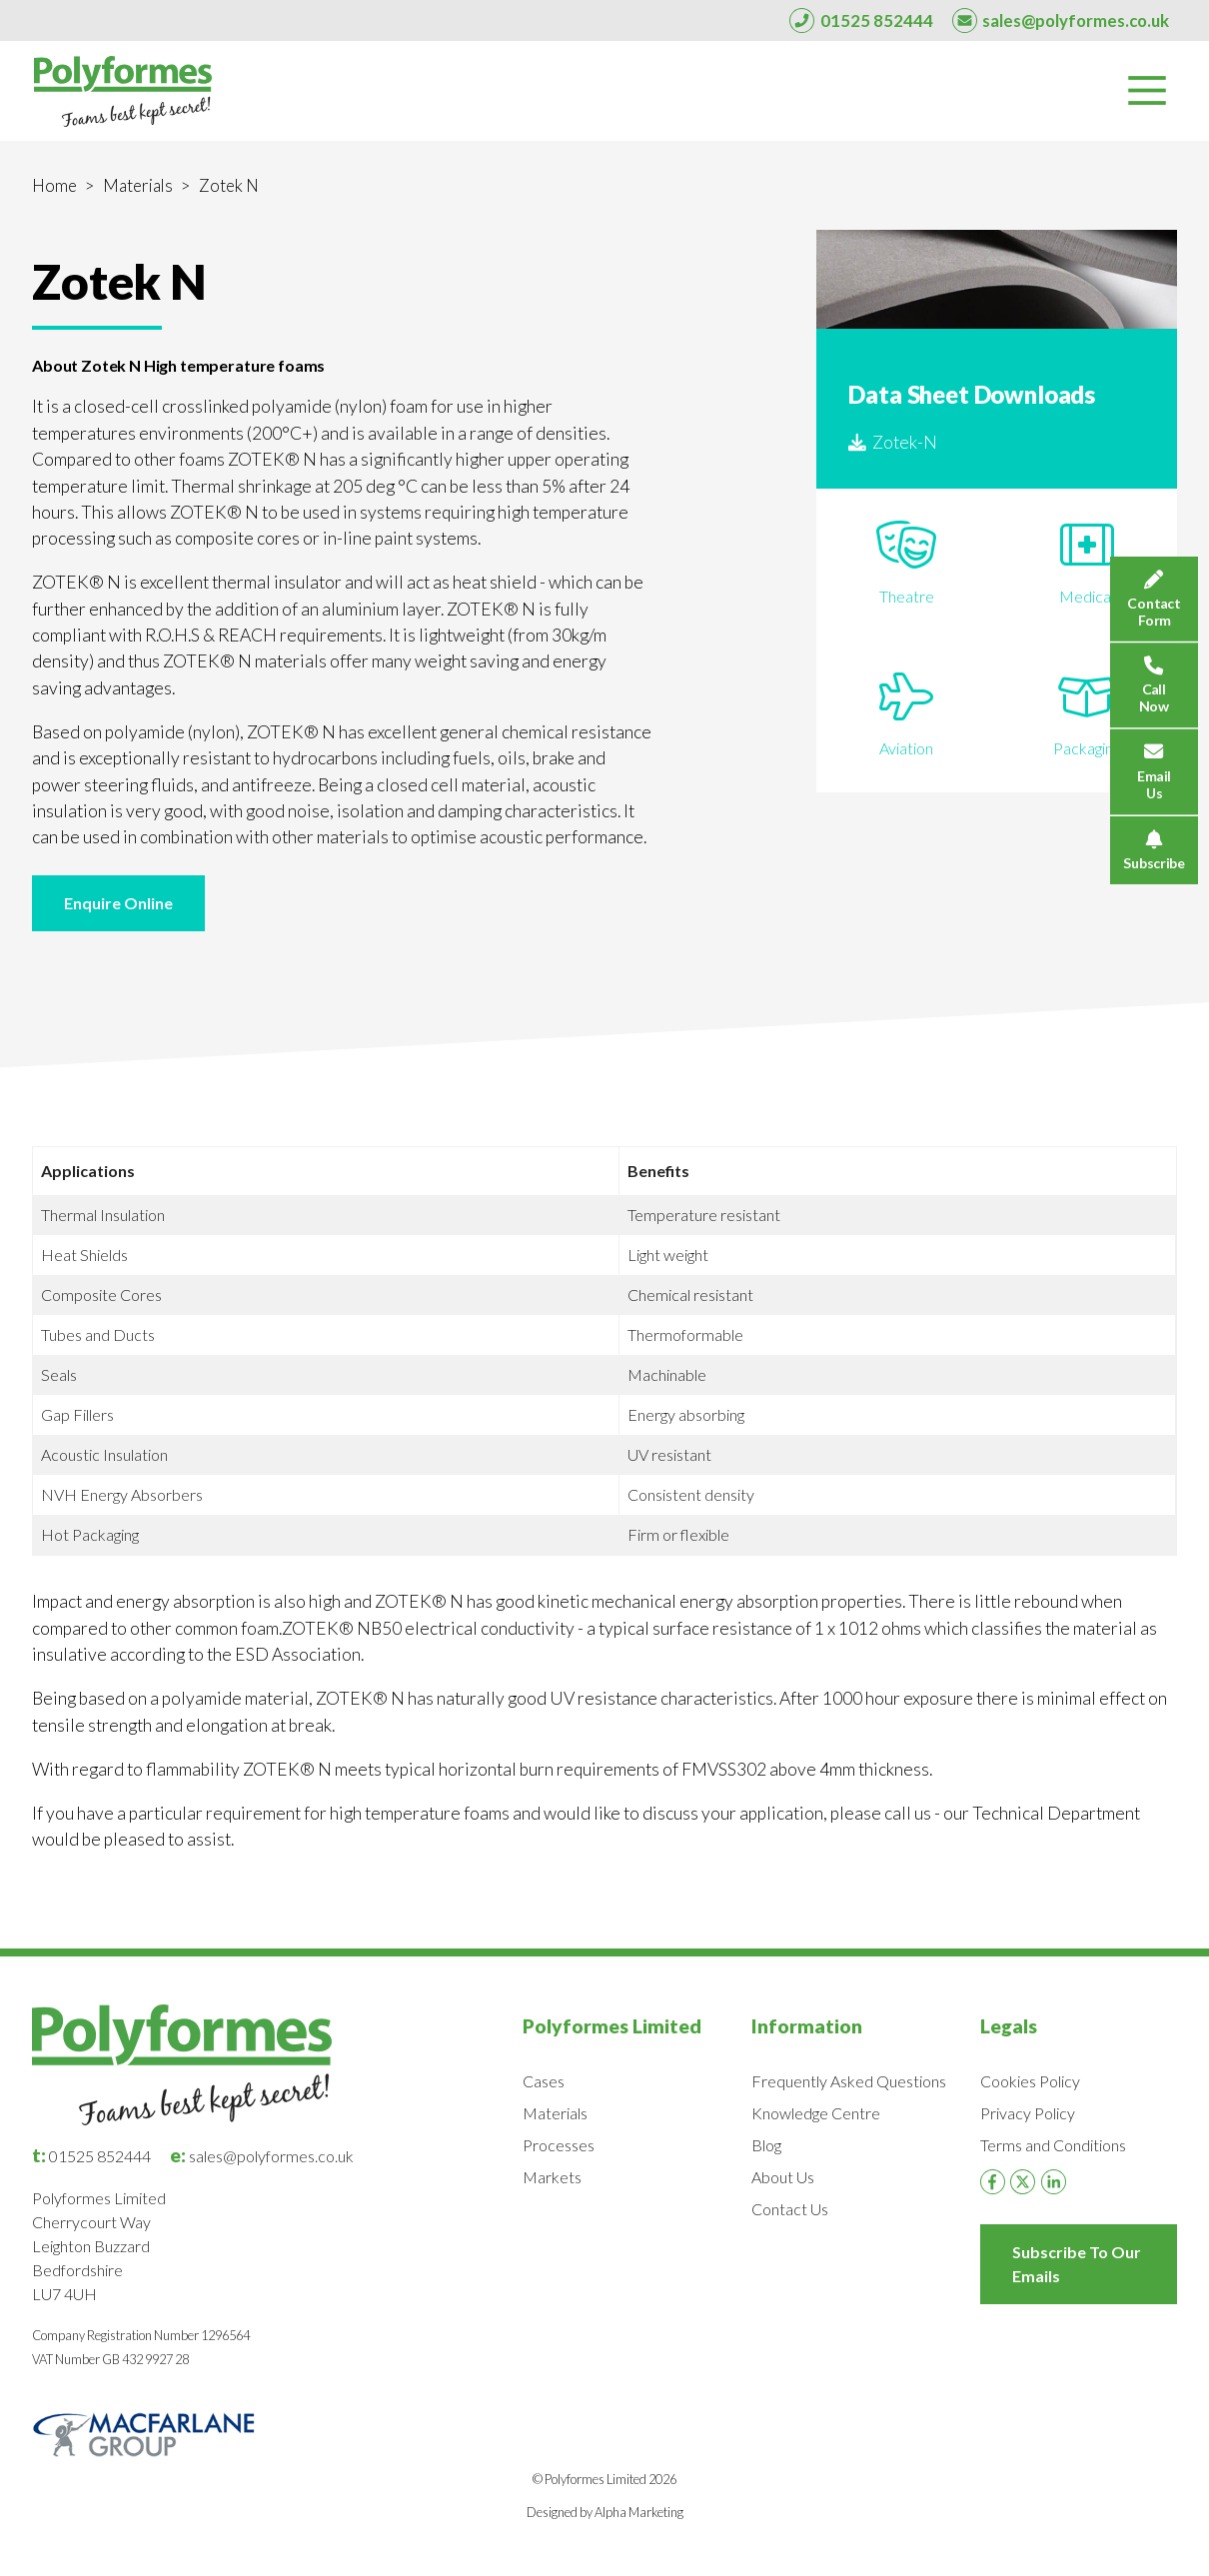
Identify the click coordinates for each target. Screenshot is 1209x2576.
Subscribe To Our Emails (1076, 2263)
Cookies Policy (1030, 2080)
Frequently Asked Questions (848, 2080)
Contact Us (789, 2208)
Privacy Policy (1027, 2112)
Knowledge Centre (815, 2112)
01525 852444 (91, 2155)
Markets (552, 2176)
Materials (138, 185)
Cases (544, 2080)
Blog (766, 2144)
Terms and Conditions (1053, 2144)
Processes (559, 2144)
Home (54, 185)
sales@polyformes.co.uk (262, 2155)
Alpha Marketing (639, 2512)
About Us (782, 2176)
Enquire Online (118, 902)
